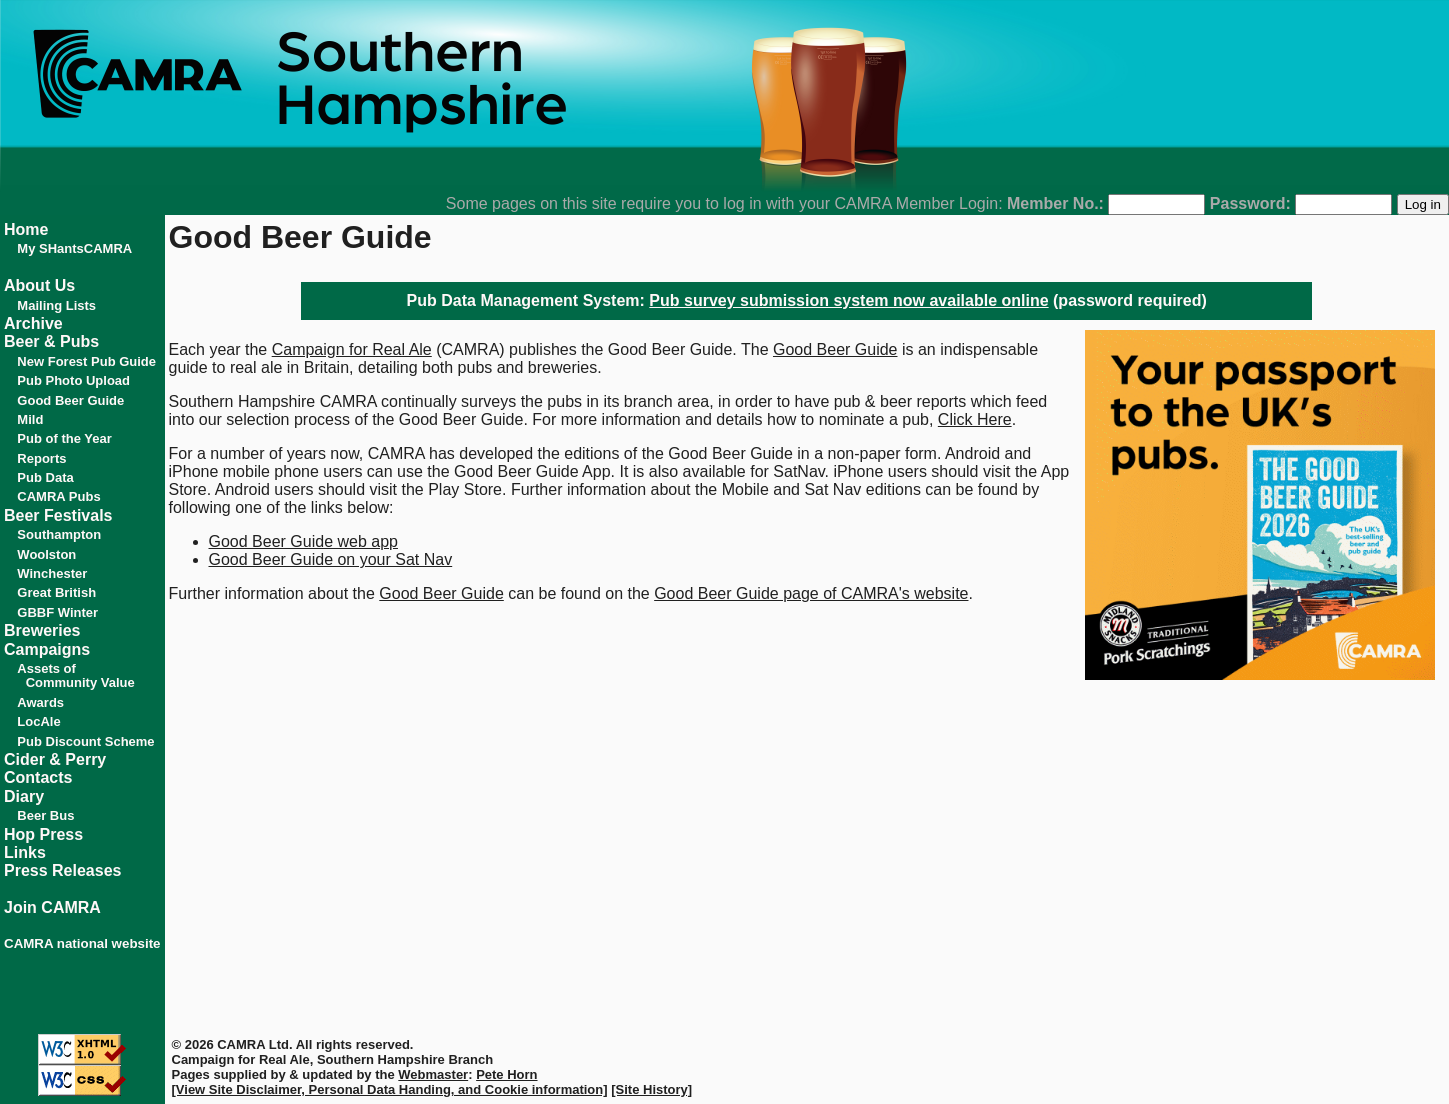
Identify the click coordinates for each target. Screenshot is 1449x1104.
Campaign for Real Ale (352, 349)
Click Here (975, 419)
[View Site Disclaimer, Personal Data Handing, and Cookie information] (390, 1089)
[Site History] (651, 1089)
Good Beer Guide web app (303, 541)
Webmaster (433, 1074)
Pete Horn (506, 1074)
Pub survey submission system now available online (848, 300)
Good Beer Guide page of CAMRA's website (811, 593)
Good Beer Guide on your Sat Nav (331, 559)
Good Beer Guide (835, 349)
